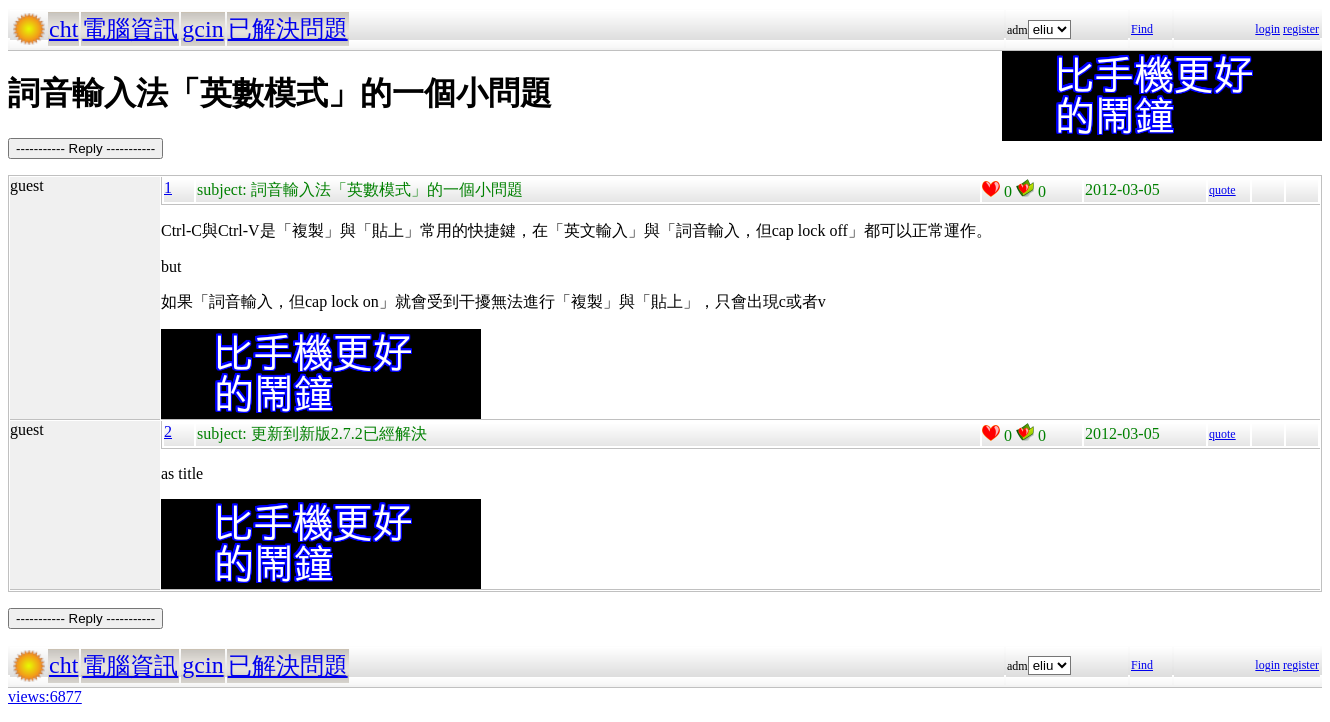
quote (1222, 190)
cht (63, 29)
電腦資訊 (130, 29)
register (1301, 29)
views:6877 (45, 696)
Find (1142, 29)
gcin (202, 29)
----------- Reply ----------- (85, 148)
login (1267, 29)
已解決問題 (288, 29)
